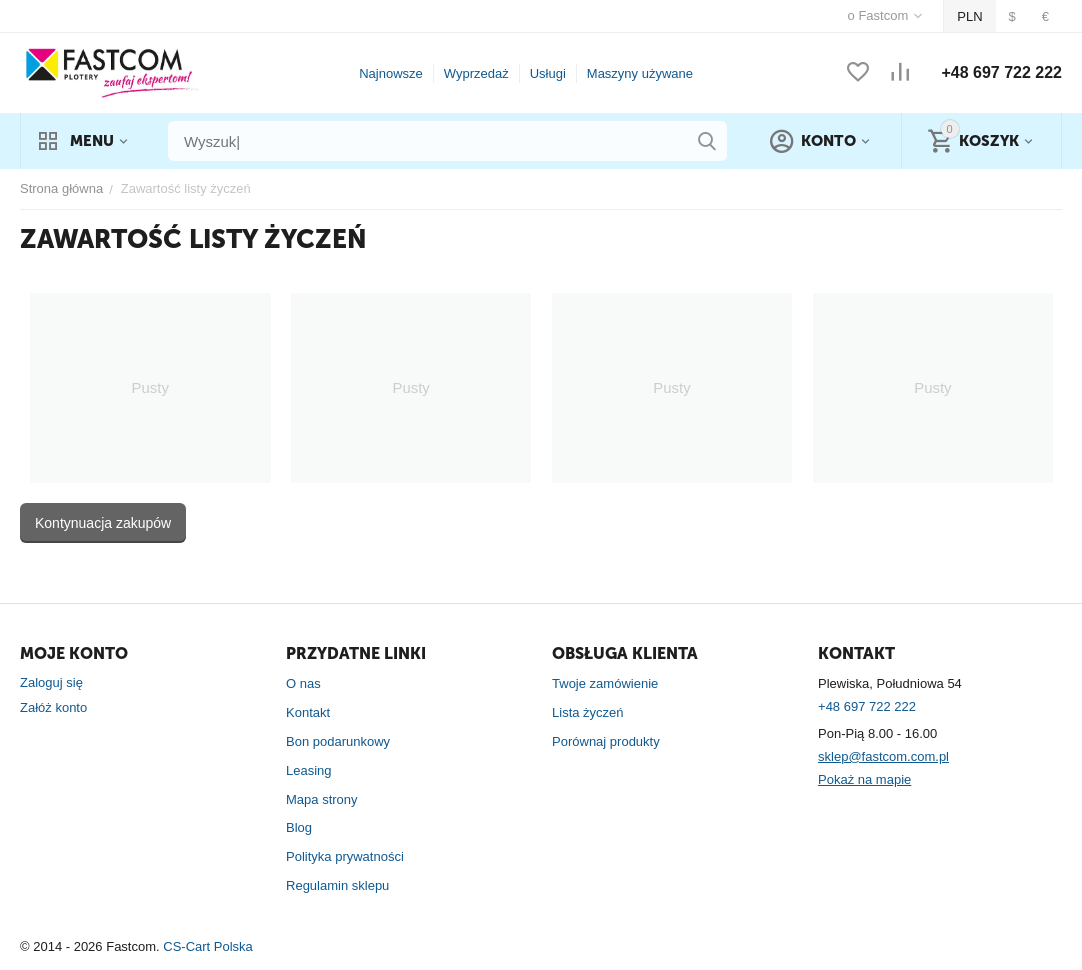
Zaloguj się (51, 682)
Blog (299, 827)
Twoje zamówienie (605, 683)
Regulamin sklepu (337, 885)
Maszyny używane (640, 73)
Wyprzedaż (476, 73)
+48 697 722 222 (1001, 72)
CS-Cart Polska (208, 946)
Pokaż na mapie (864, 779)
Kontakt (308, 712)
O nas (303, 683)
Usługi (548, 73)
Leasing (309, 770)
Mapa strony (322, 799)
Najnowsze (391, 73)
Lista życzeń (588, 712)
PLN (969, 16)
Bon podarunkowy (338, 741)
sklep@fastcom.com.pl (883, 756)
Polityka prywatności (345, 856)
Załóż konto (53, 707)
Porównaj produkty (606, 741)
